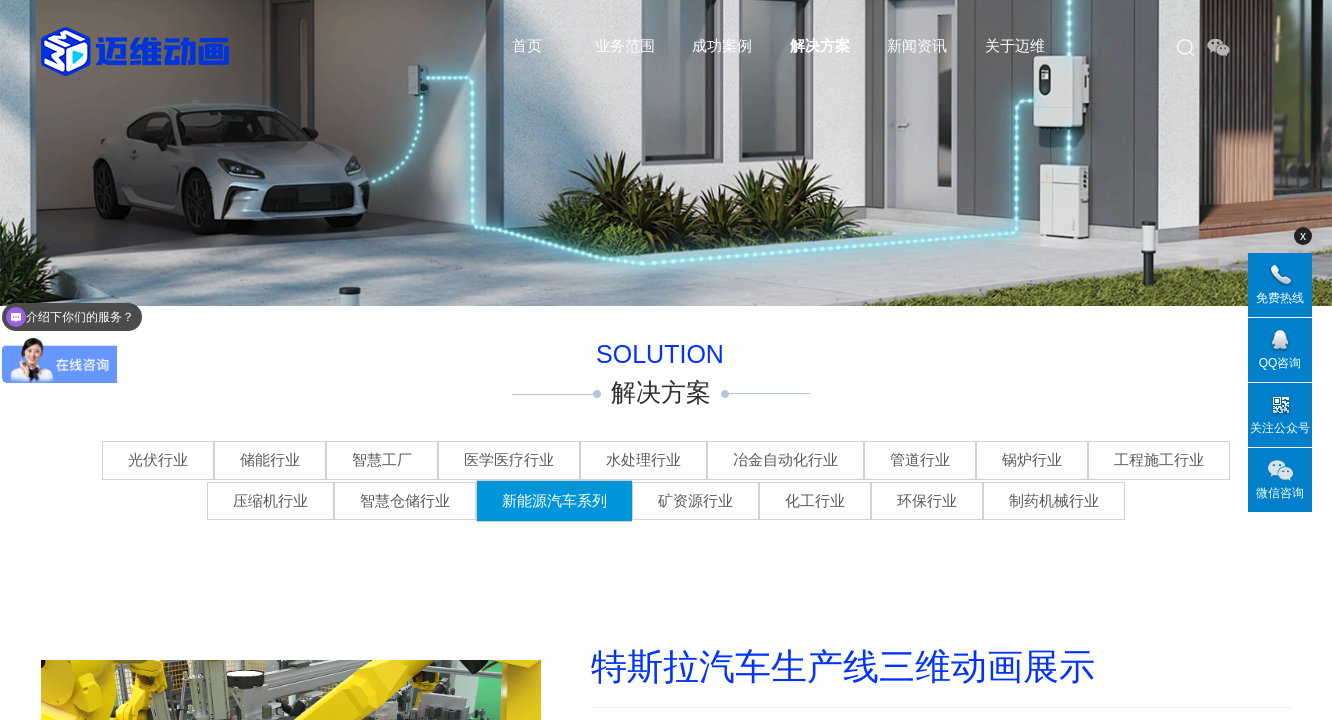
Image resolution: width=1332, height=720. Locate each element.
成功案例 (722, 45)
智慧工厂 (382, 459)
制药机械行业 (1054, 500)
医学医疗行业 (509, 459)
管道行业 (920, 459)
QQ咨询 (1280, 363)
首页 (527, 45)
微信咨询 (1280, 493)
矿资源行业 (695, 500)
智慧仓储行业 (405, 500)
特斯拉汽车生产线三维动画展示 (843, 667)
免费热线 (1280, 298)
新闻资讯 (917, 45)
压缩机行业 (270, 500)
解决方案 (820, 45)
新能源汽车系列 (554, 500)
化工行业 (815, 500)
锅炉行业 (1032, 459)
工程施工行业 (1159, 459)
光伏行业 (158, 459)
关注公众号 (1280, 428)
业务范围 (625, 45)
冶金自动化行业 (785, 459)
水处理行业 (643, 459)
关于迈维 (1015, 45)
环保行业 (927, 500)
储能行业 (270, 459)
